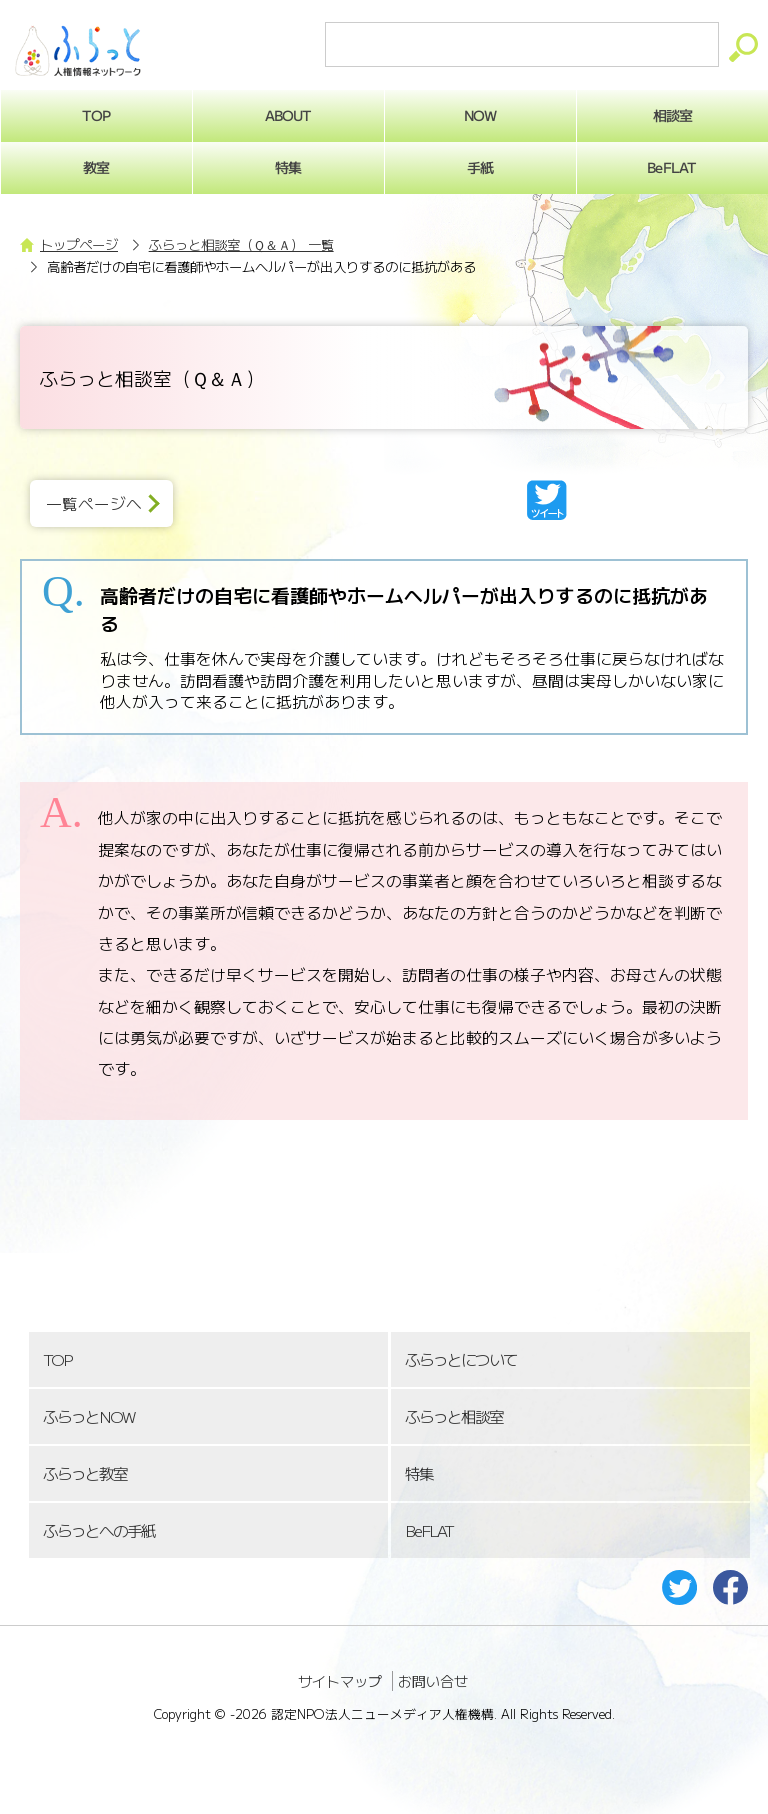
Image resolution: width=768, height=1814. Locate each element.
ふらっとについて (461, 1359)
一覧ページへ (94, 503)
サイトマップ (340, 1681)
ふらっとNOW (88, 1416)
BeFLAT (429, 1530)
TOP (57, 1359)
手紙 (480, 167)
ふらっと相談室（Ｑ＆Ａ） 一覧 (241, 244)
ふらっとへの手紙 (99, 1530)
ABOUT (288, 115)
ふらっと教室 (85, 1473)
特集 (288, 167)
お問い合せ (433, 1681)
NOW (480, 115)
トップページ (79, 244)
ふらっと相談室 (454, 1416)
